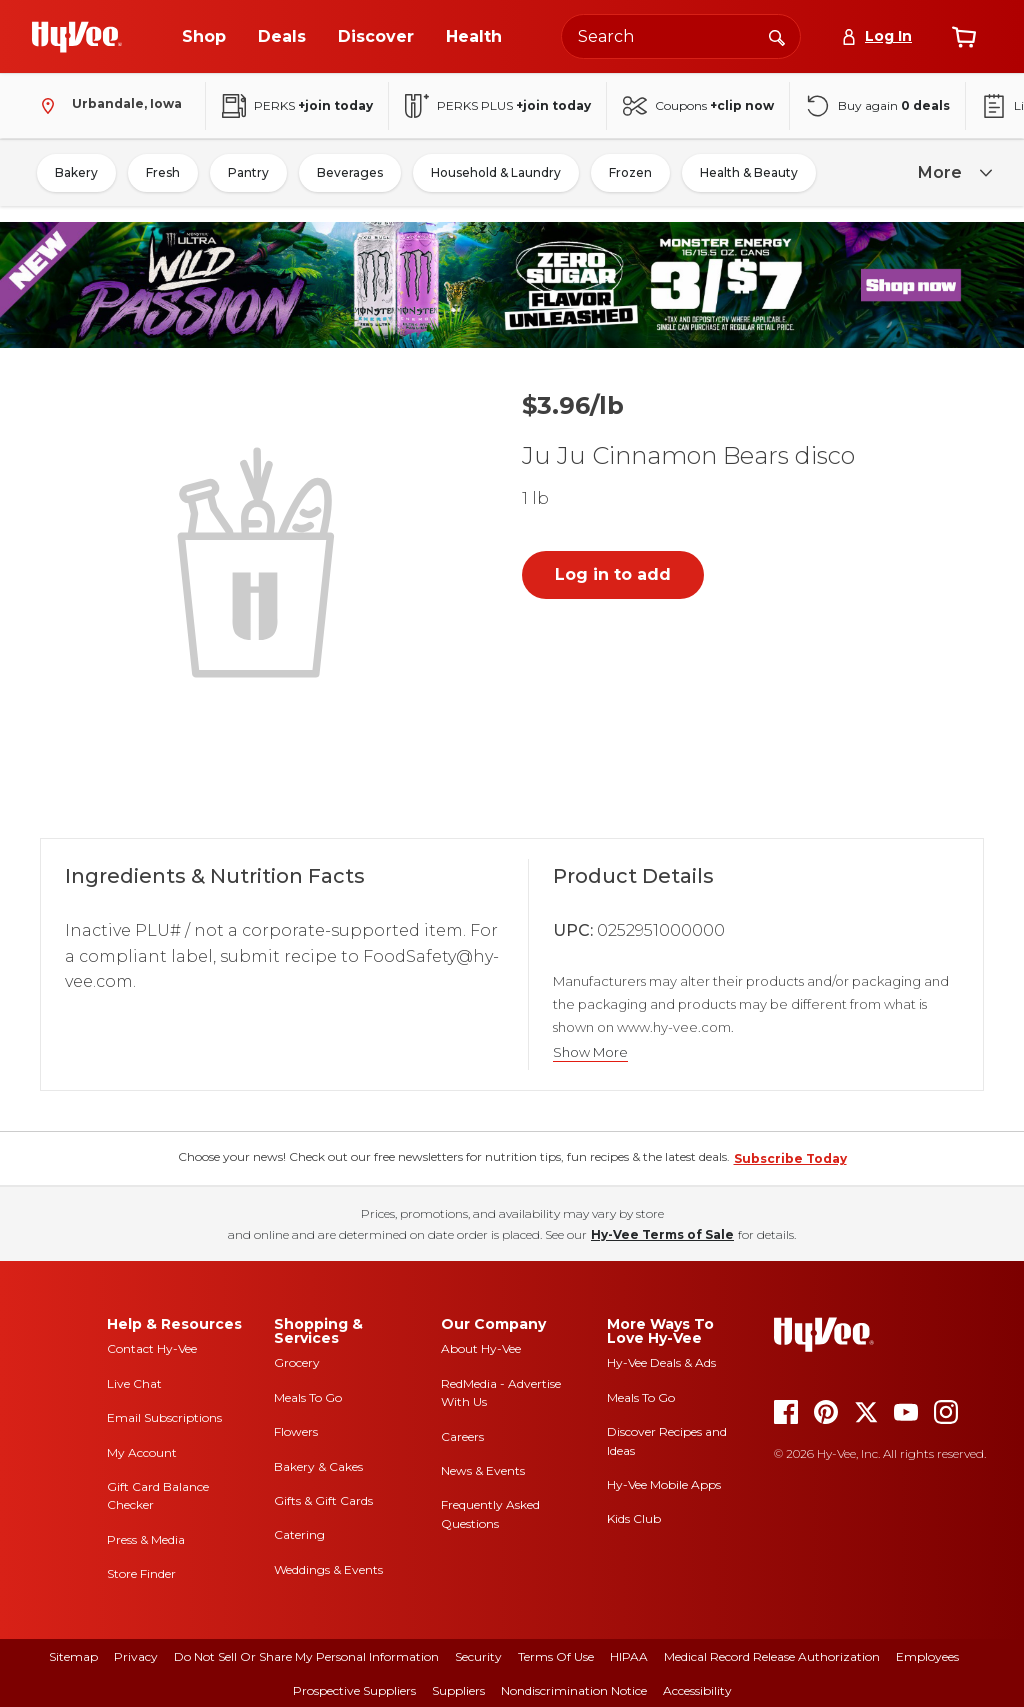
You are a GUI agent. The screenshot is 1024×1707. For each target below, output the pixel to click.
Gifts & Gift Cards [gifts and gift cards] (323, 1500)
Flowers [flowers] (296, 1431)
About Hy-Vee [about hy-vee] (481, 1348)
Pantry (248, 172)
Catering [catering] (299, 1534)
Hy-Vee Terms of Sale (662, 1234)
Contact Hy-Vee (152, 1348)
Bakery (76, 172)
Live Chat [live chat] (134, 1383)
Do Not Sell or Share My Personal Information (306, 1656)
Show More (590, 1052)
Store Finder (141, 1573)
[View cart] (964, 37)
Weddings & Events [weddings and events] (328, 1569)
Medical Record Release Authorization (772, 1656)
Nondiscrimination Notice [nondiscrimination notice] (574, 1690)
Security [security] (478, 1656)
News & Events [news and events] (483, 1470)
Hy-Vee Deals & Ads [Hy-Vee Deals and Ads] (661, 1362)
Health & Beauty (749, 172)
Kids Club (634, 1518)
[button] (260, 560)
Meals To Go (308, 1397)
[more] (952, 173)
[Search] (777, 36)
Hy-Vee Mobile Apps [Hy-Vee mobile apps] (664, 1484)
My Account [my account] (142, 1452)
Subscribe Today (790, 1158)
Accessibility (697, 1690)
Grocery (297, 1362)
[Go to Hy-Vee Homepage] (77, 37)
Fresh (163, 172)
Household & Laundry (496, 172)
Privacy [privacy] (136, 1656)
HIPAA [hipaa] (629, 1656)
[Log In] (876, 36)
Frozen (630, 172)
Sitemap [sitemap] (73, 1656)
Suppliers (458, 1690)
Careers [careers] (462, 1436)
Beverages (350, 172)
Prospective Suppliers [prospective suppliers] (354, 1690)
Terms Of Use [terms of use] (556, 1656)
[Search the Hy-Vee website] (681, 36)
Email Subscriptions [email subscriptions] (164, 1417)
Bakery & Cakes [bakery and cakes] (318, 1466)
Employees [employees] (927, 1656)
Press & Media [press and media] (146, 1539)
